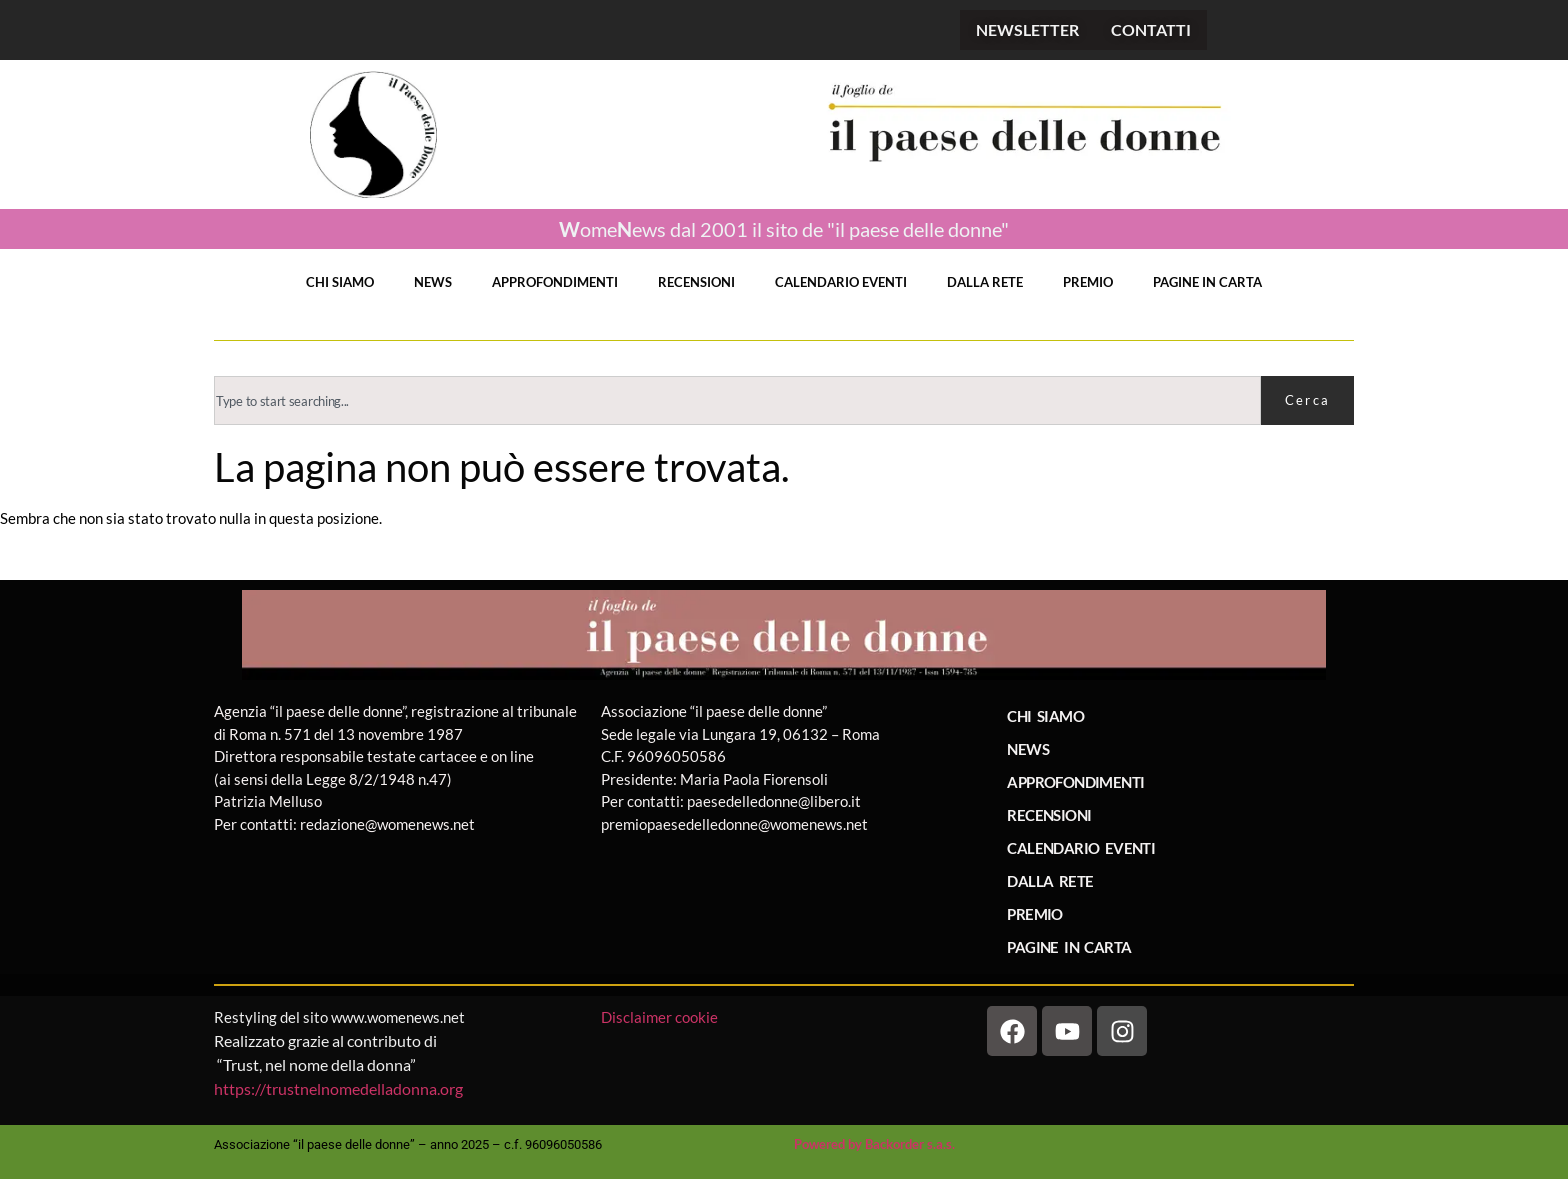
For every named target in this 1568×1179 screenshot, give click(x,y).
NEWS (433, 282)
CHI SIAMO (340, 282)
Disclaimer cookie (661, 1017)
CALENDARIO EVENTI (841, 282)
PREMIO (1088, 282)
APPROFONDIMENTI (555, 282)
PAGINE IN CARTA (1207, 282)
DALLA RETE (985, 282)
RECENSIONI (696, 282)
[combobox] (737, 400)
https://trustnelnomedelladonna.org (338, 1088)
